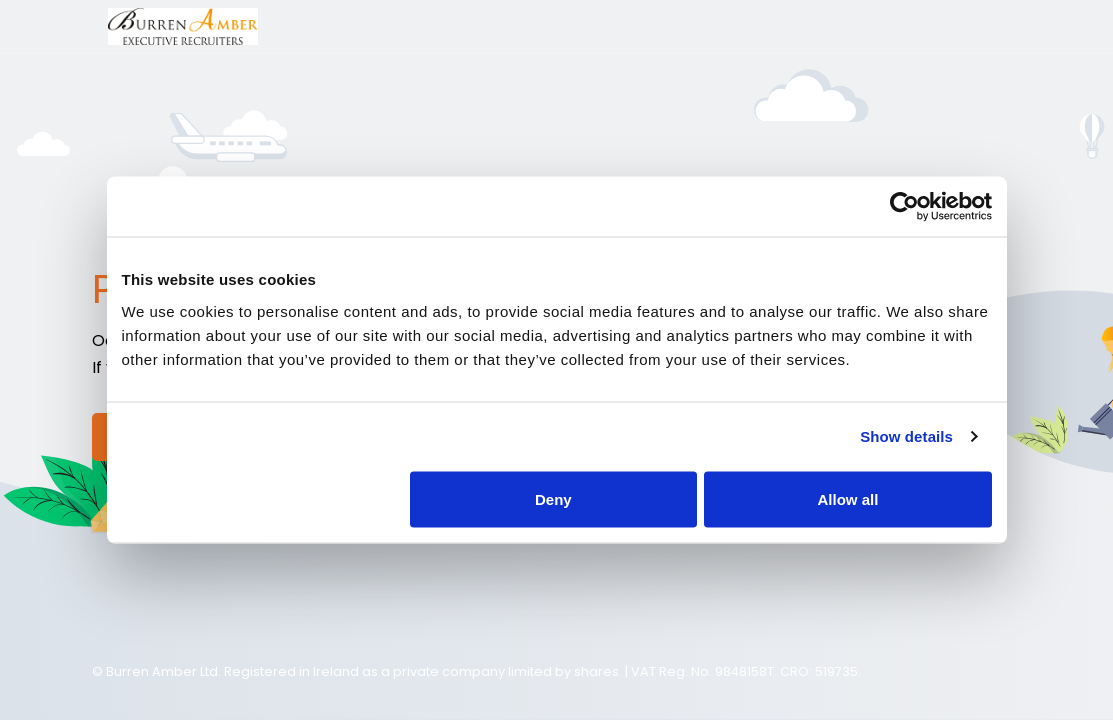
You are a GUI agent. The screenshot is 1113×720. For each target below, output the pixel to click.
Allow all (848, 498)
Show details (906, 436)
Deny (553, 498)
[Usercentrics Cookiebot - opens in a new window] (904, 207)
